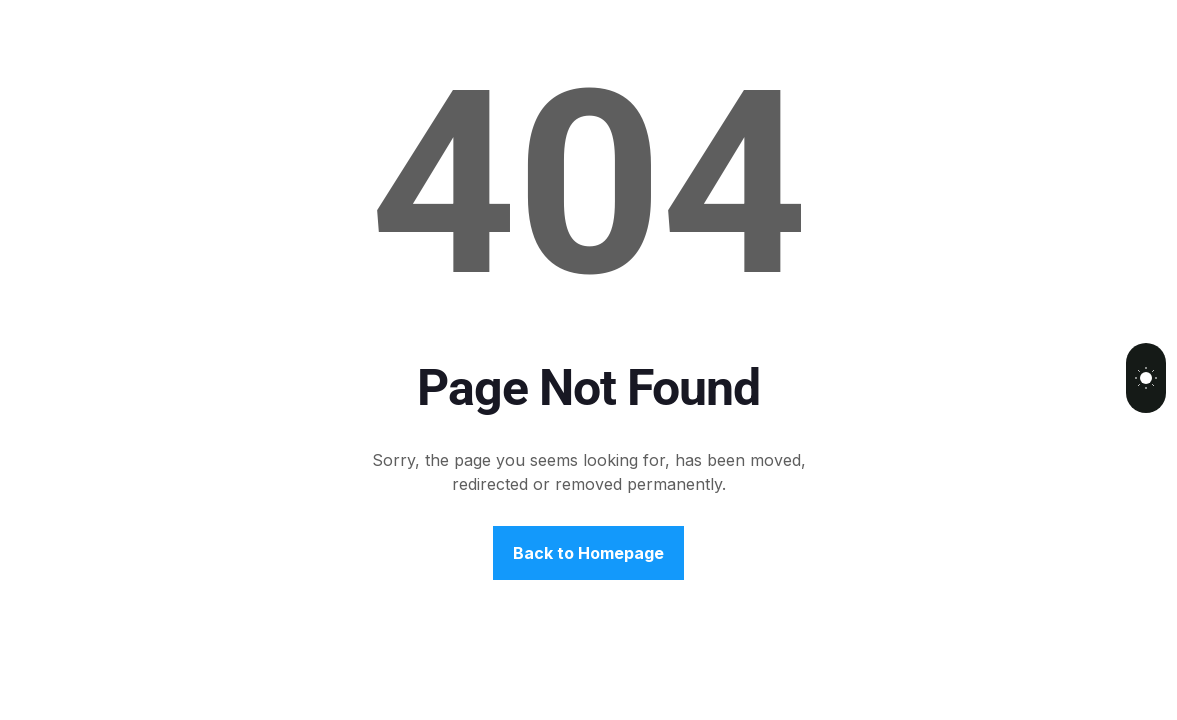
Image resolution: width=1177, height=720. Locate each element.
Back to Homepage (588, 553)
